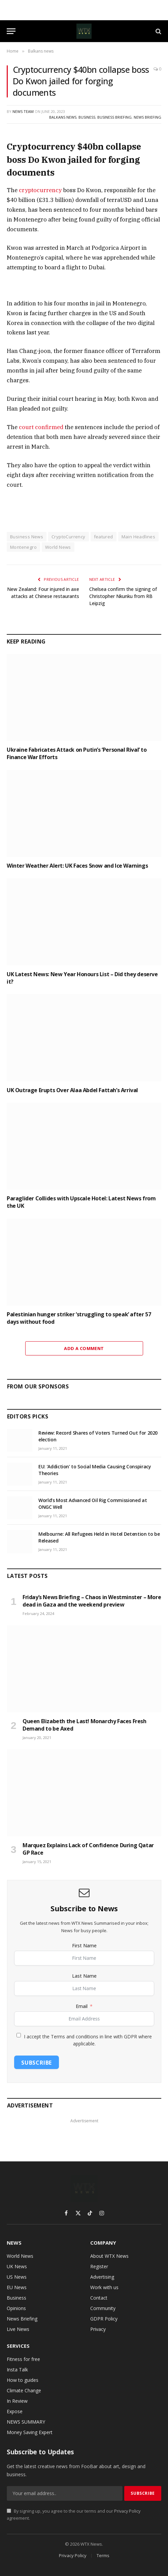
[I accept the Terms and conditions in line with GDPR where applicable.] (18, 2035)
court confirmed (41, 427)
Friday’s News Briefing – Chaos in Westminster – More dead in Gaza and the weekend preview (92, 1600)
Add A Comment (84, 1348)
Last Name (84, 1976)
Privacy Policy (127, 2511)
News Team (23, 111)
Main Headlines (138, 537)
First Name (84, 1945)
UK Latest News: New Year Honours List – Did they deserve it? (82, 977)
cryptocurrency (40, 190)
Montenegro (23, 547)
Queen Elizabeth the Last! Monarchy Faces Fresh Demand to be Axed (84, 1724)
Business (86, 117)
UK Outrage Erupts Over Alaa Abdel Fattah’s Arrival (72, 1090)
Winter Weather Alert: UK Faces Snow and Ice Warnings (77, 865)
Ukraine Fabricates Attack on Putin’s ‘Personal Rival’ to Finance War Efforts (77, 753)
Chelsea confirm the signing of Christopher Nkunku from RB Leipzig (123, 596)
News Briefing (147, 117)
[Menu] (11, 31)
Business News (26, 537)
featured (103, 537)
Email (82, 2006)
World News (58, 547)
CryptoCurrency (68, 537)
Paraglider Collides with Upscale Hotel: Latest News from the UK (81, 1202)
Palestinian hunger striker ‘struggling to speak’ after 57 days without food (79, 1318)
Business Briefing (114, 117)
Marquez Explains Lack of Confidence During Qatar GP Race (88, 1848)
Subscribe (36, 2062)
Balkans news (62, 117)
